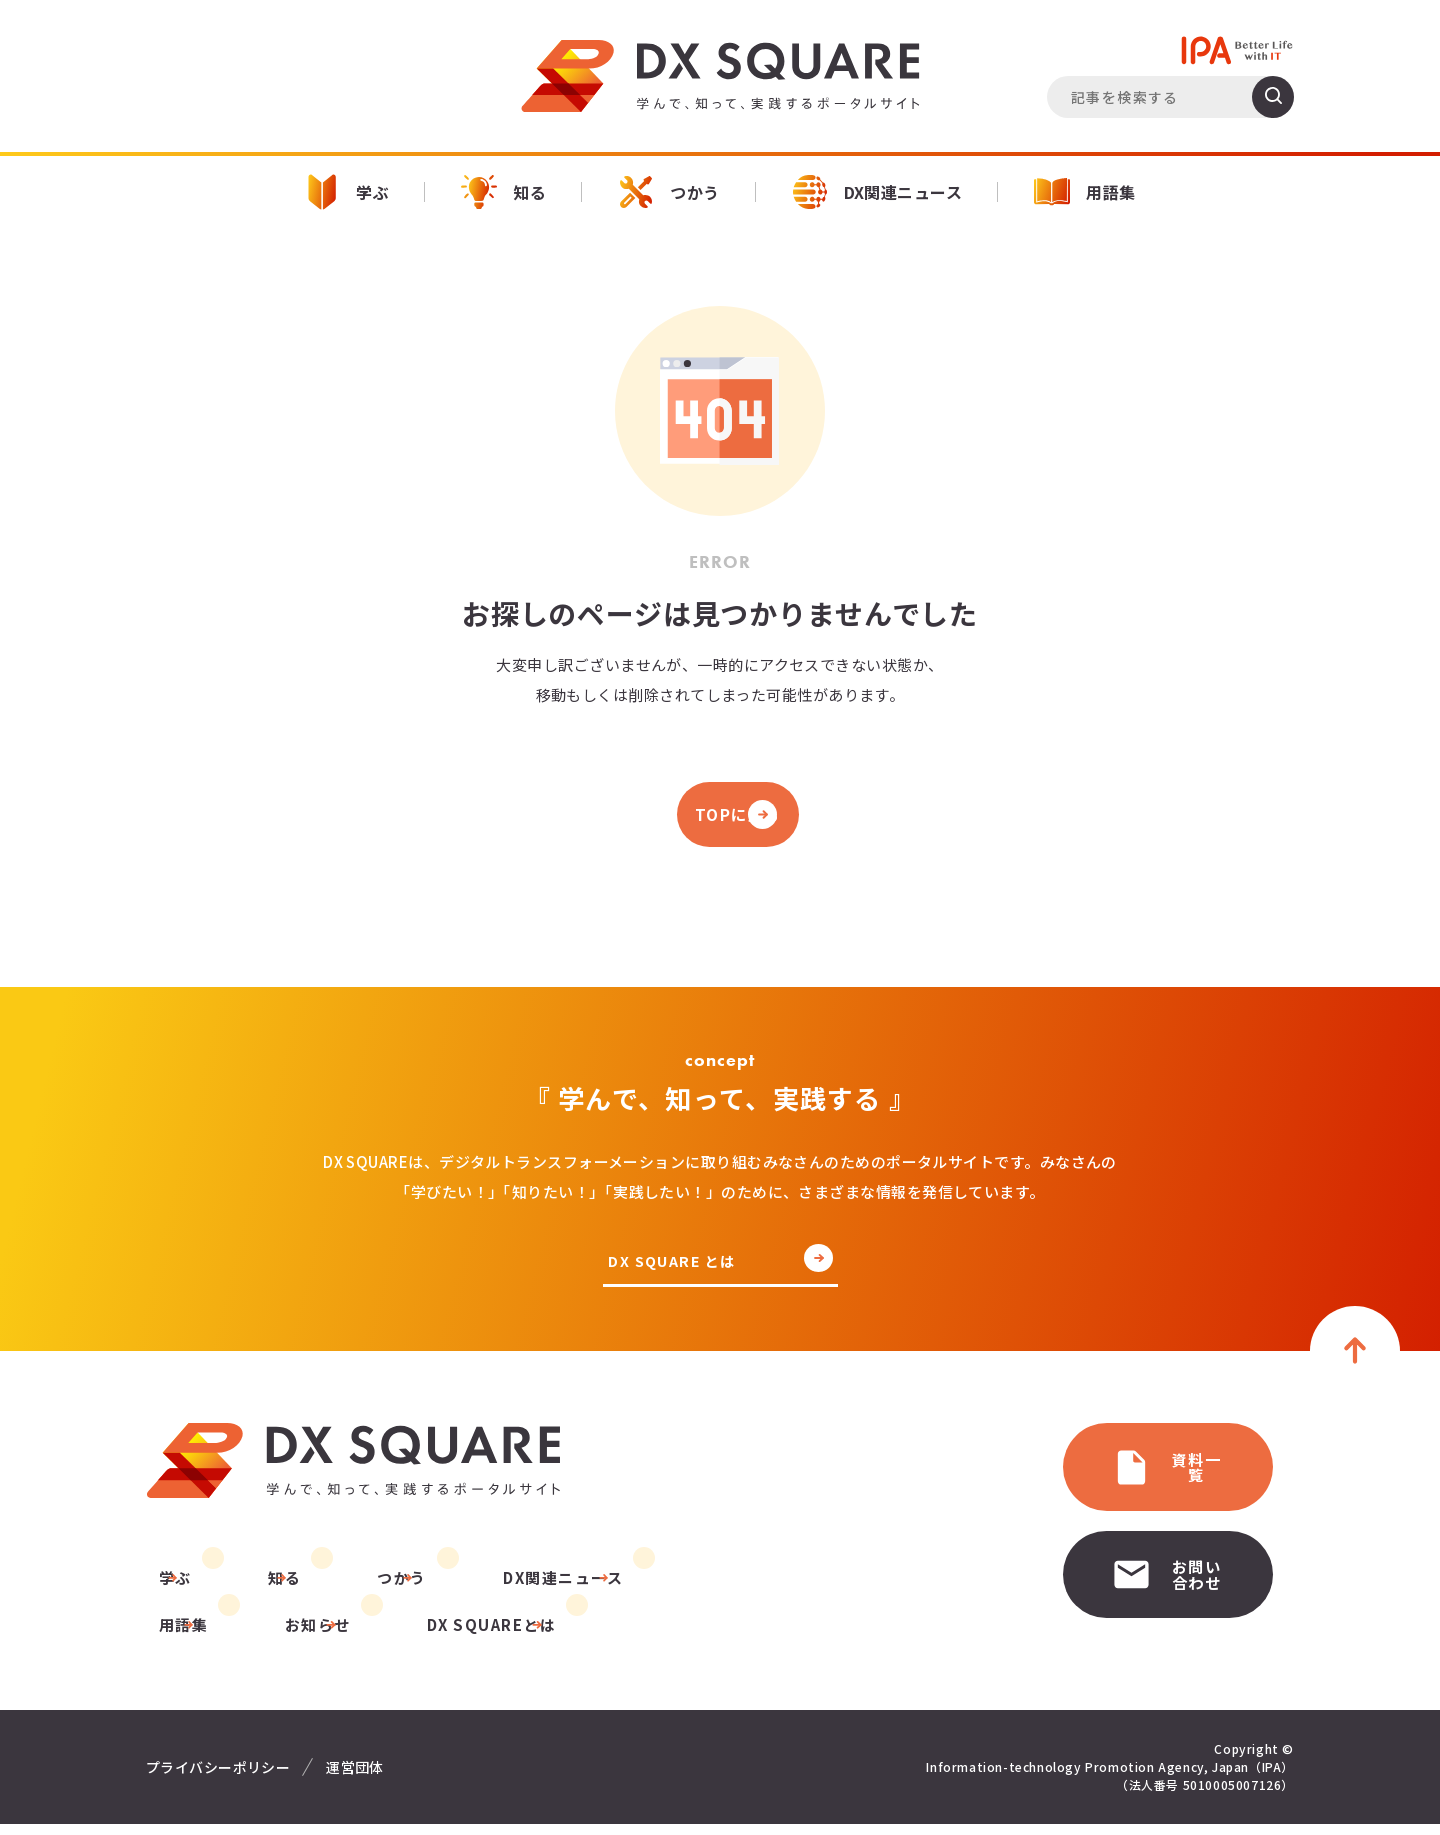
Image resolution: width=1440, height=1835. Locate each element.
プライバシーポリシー (218, 1778)
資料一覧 (1097, 1470)
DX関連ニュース (877, 192)
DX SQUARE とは (675, 1269)
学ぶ (346, 192)
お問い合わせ (1115, 1563)
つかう (668, 192)
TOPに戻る (720, 818)
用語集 (1084, 192)
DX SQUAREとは (340, 1635)
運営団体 (355, 1778)
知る (503, 192)
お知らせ (179, 1635)
